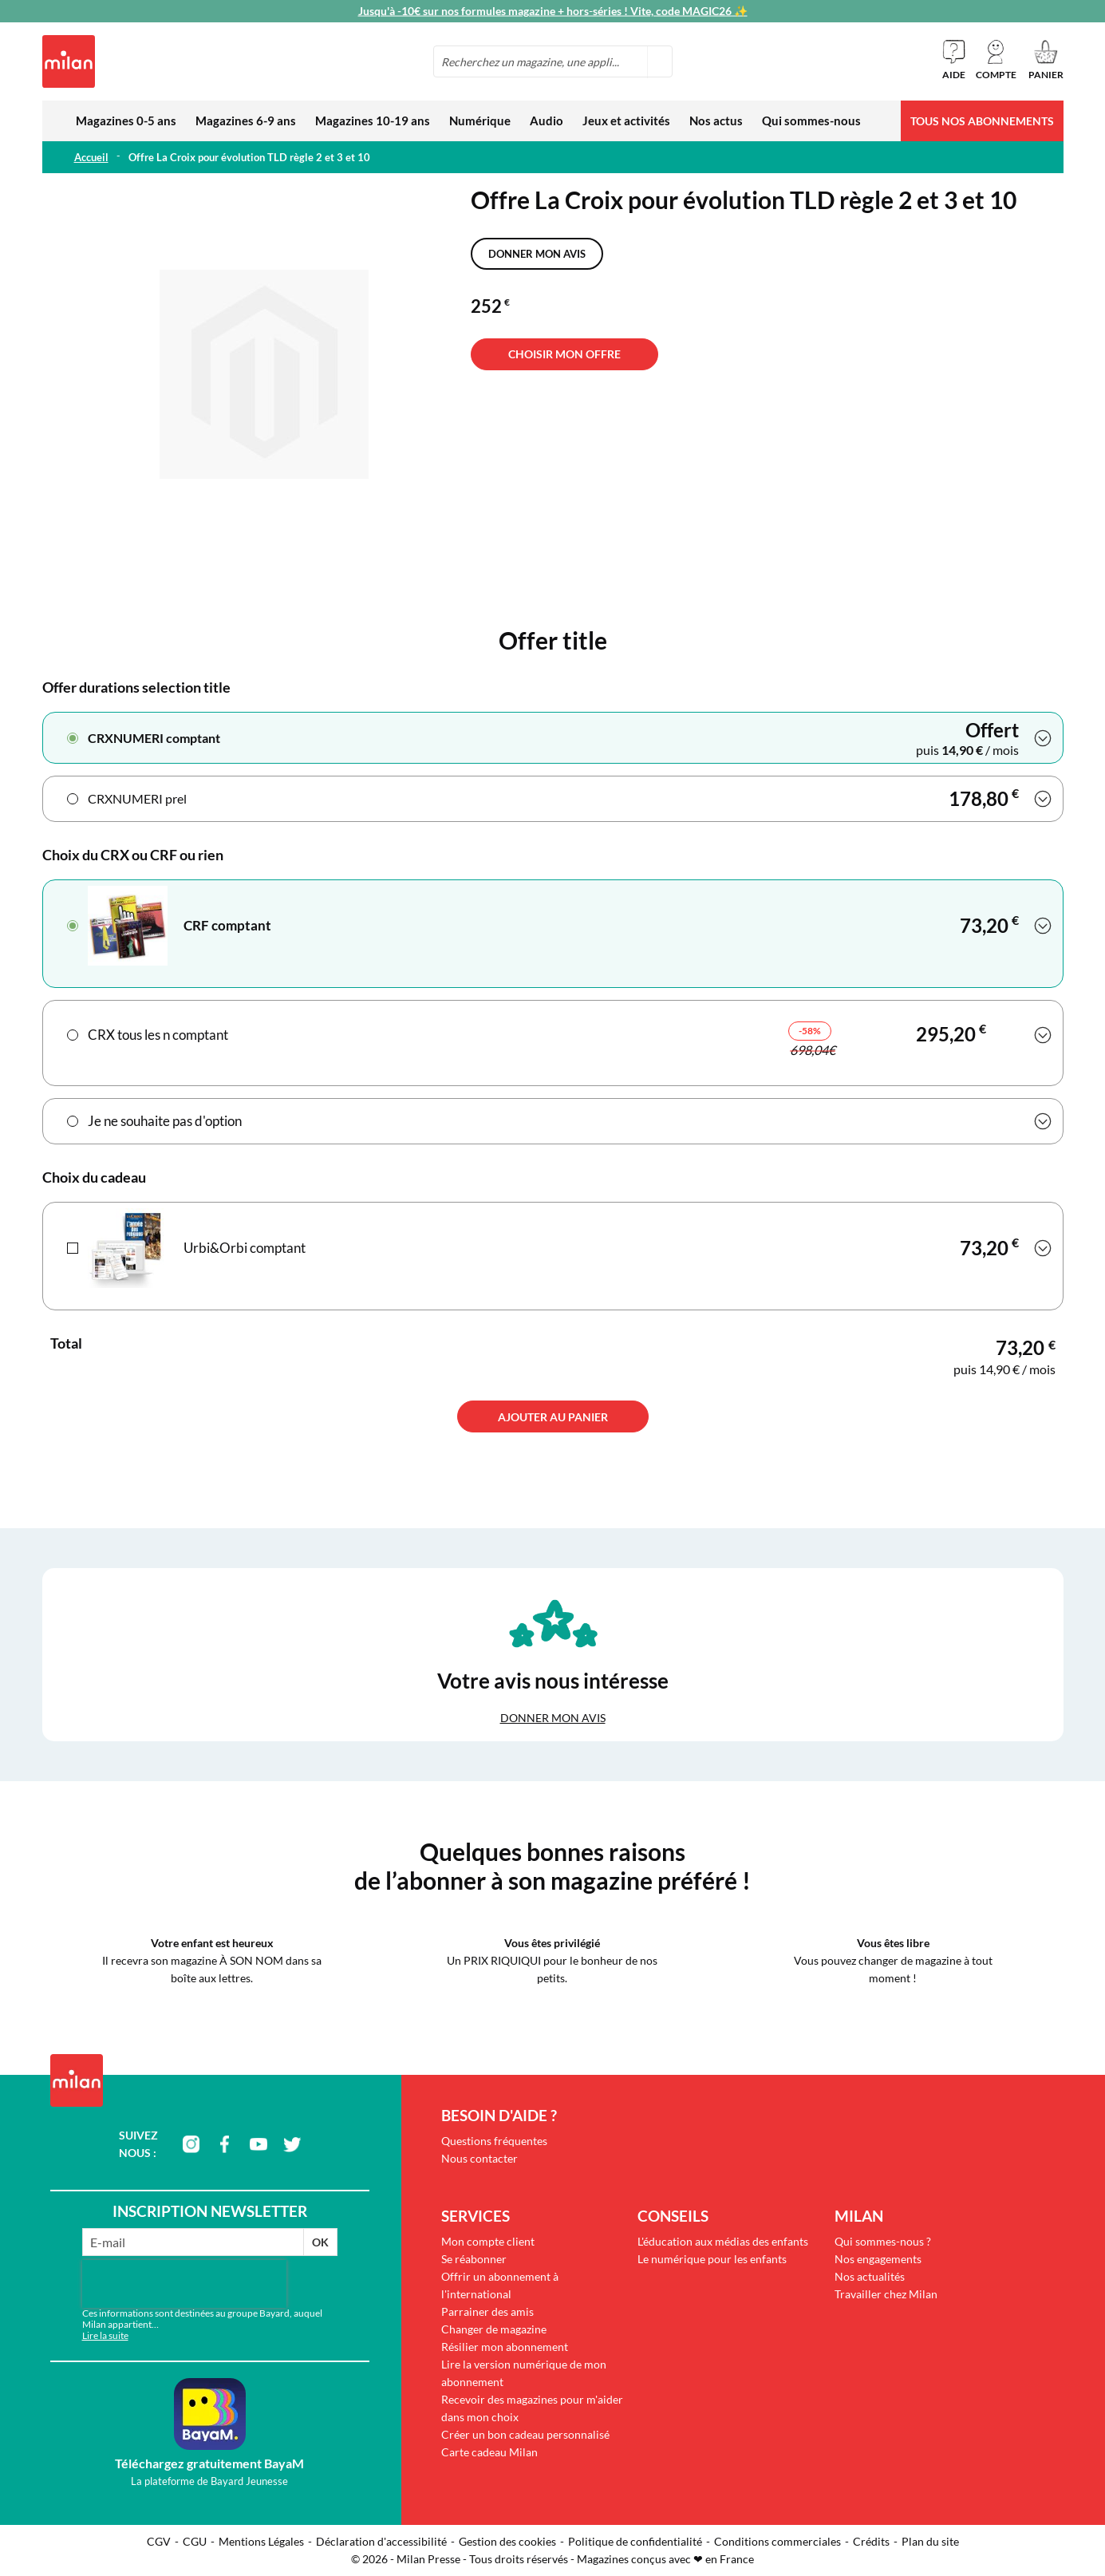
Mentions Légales (261, 2541)
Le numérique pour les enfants (712, 2259)
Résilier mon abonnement (504, 2346)
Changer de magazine (494, 2329)
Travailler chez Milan (886, 2294)
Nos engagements (878, 2259)
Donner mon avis (537, 253)
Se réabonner (474, 2259)
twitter (292, 2144)
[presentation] (184, 2284)
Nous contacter (479, 2158)
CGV (159, 2541)
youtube (258, 2144)
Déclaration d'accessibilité (381, 2541)
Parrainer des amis (487, 2311)
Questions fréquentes (494, 2140)
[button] (996, 60)
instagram (191, 2144)
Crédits (871, 2541)
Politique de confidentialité (635, 2541)
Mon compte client (488, 2241)
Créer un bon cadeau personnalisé (525, 2434)
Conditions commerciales (777, 2541)
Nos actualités (870, 2276)
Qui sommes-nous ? (883, 2241)
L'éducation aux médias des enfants (722, 2241)
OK (320, 2242)
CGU (195, 2541)
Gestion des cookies (507, 2541)
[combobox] (553, 61)
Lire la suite (105, 2335)
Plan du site (930, 2541)
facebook (225, 2144)
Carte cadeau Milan (489, 2452)
